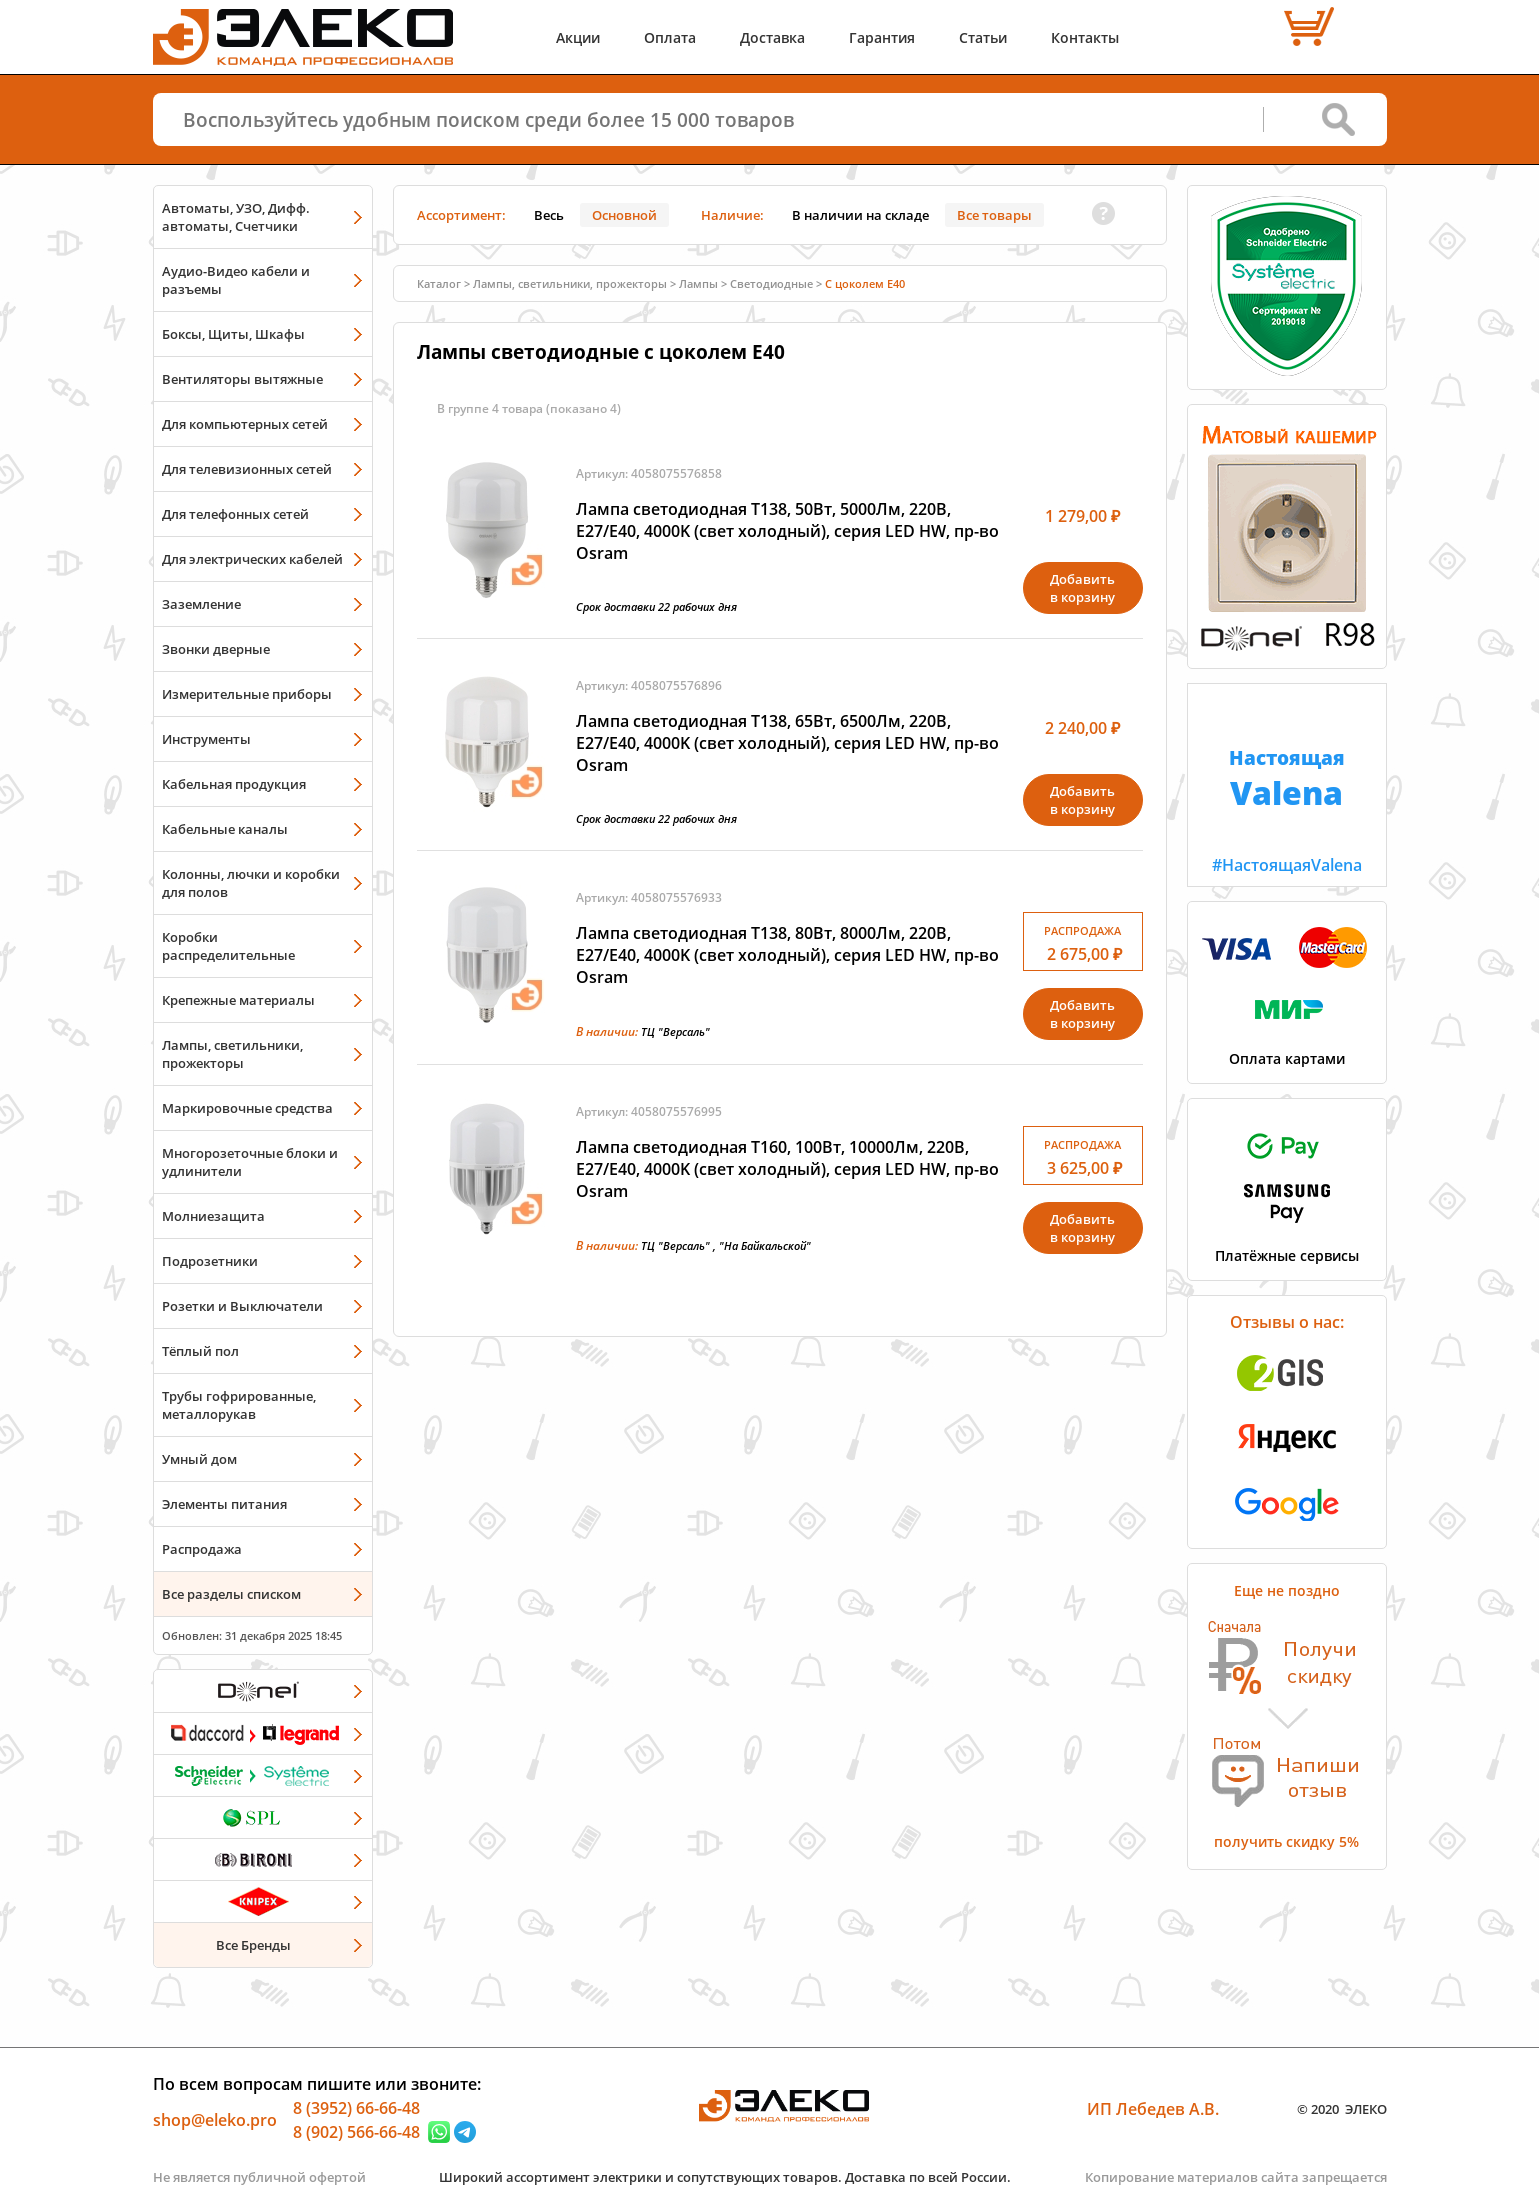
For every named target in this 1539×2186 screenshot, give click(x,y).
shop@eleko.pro (215, 2120)
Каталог (439, 283)
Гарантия (882, 37)
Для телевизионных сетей (247, 469)
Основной (624, 215)
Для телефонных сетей (235, 514)
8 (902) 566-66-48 (356, 2132)
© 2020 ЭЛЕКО (1342, 2109)
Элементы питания (224, 1504)
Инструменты (206, 739)
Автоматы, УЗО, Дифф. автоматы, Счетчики (236, 217)
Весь (549, 215)
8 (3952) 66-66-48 (356, 2108)
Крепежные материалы (238, 1000)
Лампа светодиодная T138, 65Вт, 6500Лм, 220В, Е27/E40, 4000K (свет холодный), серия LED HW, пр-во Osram (787, 743)
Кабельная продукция (234, 784)
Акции (578, 37)
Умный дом (199, 1459)
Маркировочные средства (247, 1108)
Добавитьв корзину (1082, 588)
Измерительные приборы (247, 694)
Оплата (670, 37)
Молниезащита (213, 1216)
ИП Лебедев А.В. (1153, 2109)
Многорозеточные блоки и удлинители (250, 1162)
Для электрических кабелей (252, 559)
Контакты (1085, 37)
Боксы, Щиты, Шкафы (233, 334)
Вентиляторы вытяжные (242, 379)
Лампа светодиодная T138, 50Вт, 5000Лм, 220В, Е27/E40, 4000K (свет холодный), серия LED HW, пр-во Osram (787, 531)
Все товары (994, 215)
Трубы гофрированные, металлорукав (239, 1405)
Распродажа (202, 1549)
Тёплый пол (200, 1351)
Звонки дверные (216, 649)
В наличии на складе (860, 215)
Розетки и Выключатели (242, 1306)
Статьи (983, 37)
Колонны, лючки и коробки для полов (251, 883)
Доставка (772, 37)
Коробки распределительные (228, 946)
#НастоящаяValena (1287, 780)
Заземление (201, 604)
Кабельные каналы (225, 829)
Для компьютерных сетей (245, 424)
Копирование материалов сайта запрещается (1236, 2177)
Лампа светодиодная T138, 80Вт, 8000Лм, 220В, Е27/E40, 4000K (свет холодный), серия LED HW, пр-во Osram (787, 955)
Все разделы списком (231, 1594)
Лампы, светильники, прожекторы (232, 1054)
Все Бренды (253, 1945)
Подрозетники (210, 1261)
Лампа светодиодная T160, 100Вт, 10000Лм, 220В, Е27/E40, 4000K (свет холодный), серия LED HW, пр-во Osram (787, 1169)
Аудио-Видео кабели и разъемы (236, 280)
